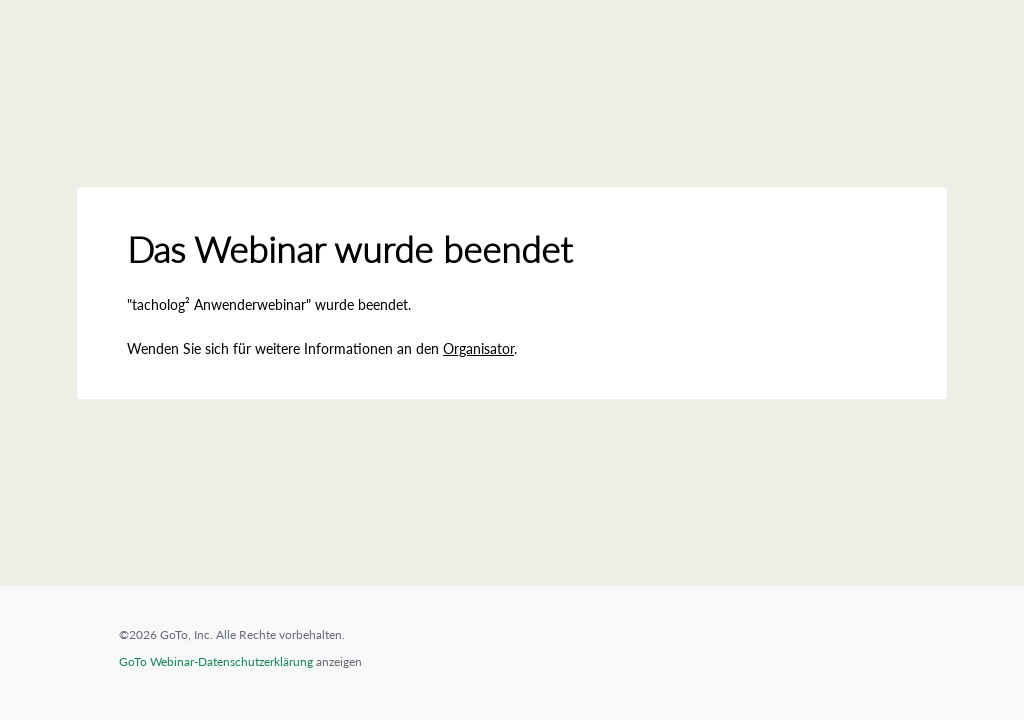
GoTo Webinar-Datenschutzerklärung (216, 661)
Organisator (478, 348)
